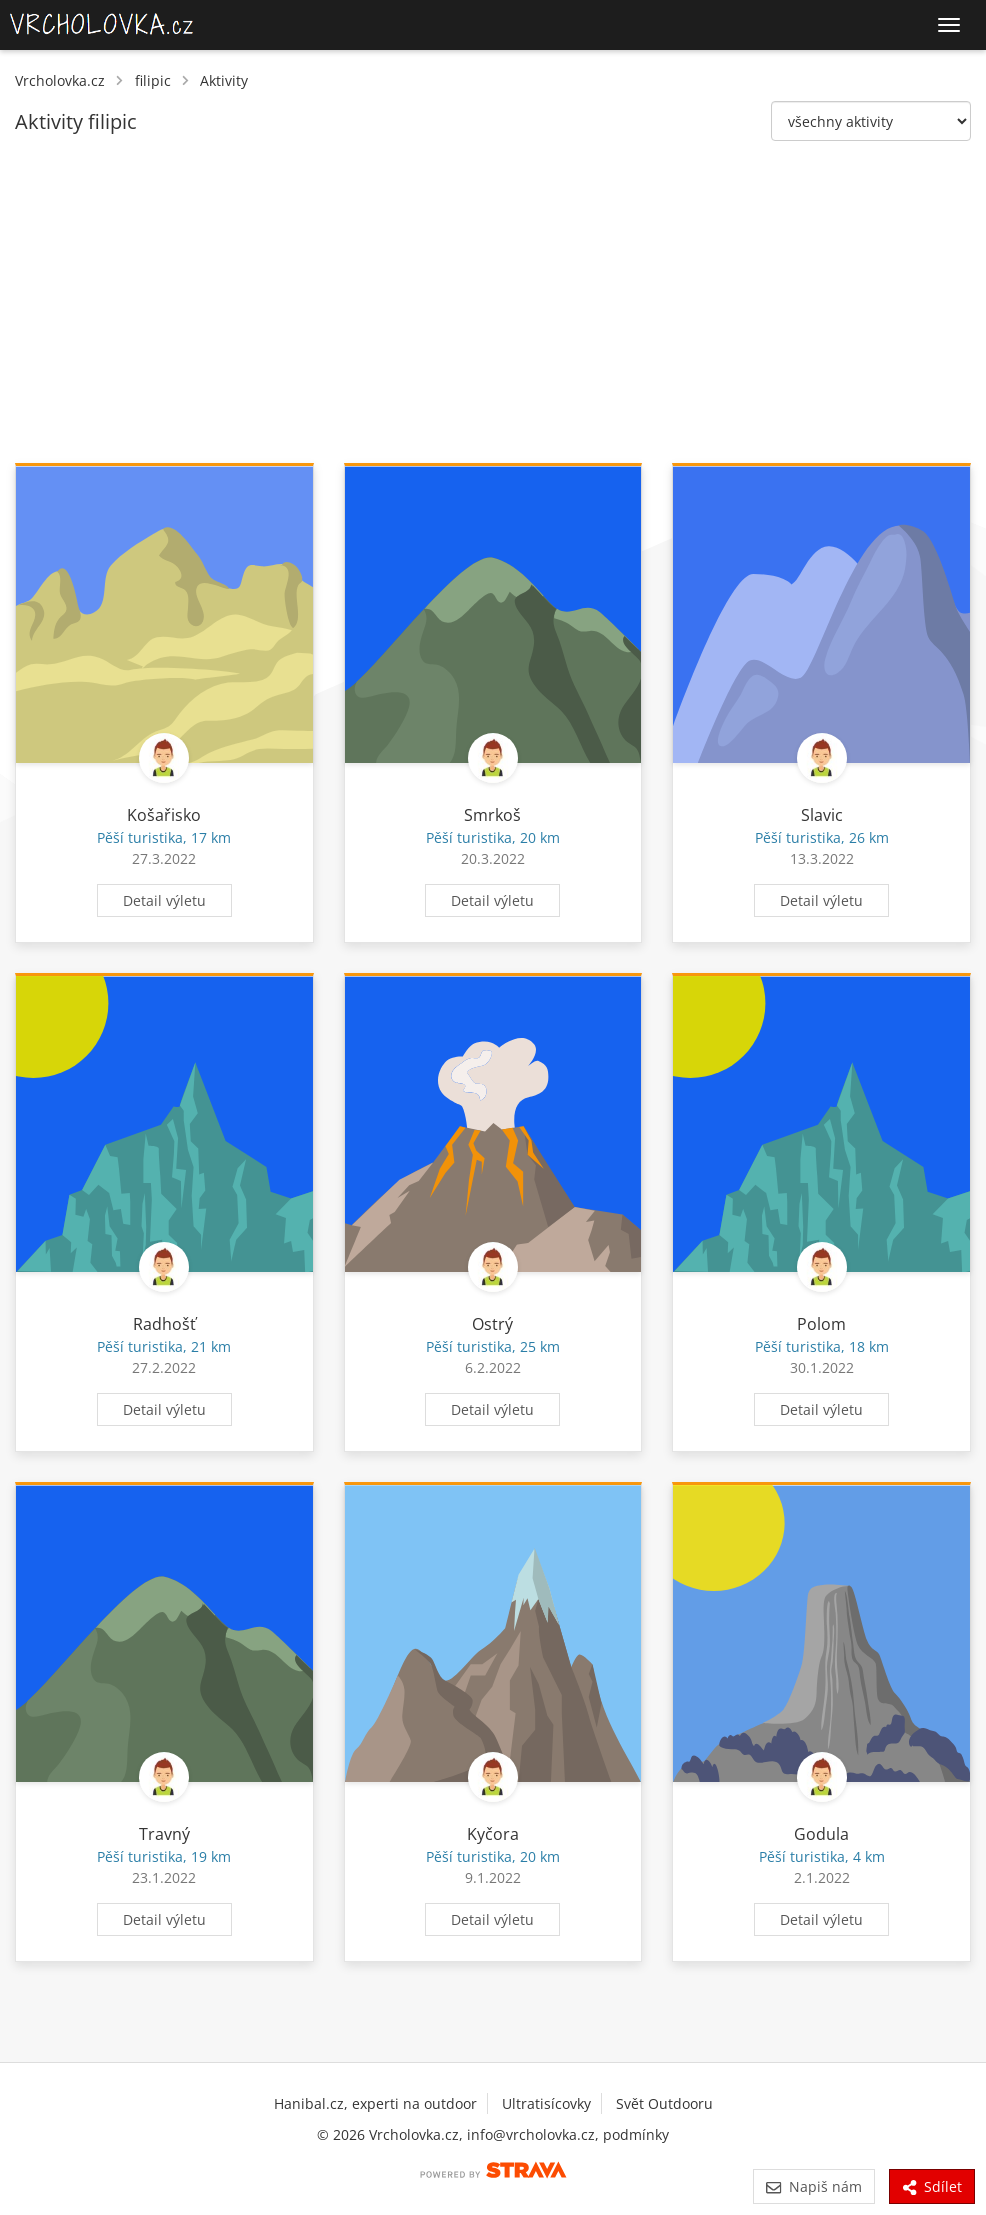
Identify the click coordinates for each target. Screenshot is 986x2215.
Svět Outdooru (664, 2103)
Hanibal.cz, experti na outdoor (375, 2103)
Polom (821, 1324)
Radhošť (164, 1324)
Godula (821, 1834)
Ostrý (492, 1324)
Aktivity (224, 80)
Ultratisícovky (546, 2103)
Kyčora (493, 1834)
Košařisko (164, 815)
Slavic (822, 815)
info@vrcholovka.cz (531, 2134)
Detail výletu (164, 900)
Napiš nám (813, 2186)
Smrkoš (492, 815)
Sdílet (932, 2186)
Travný (164, 1834)
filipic (153, 80)
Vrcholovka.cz (60, 80)
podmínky (636, 2134)
